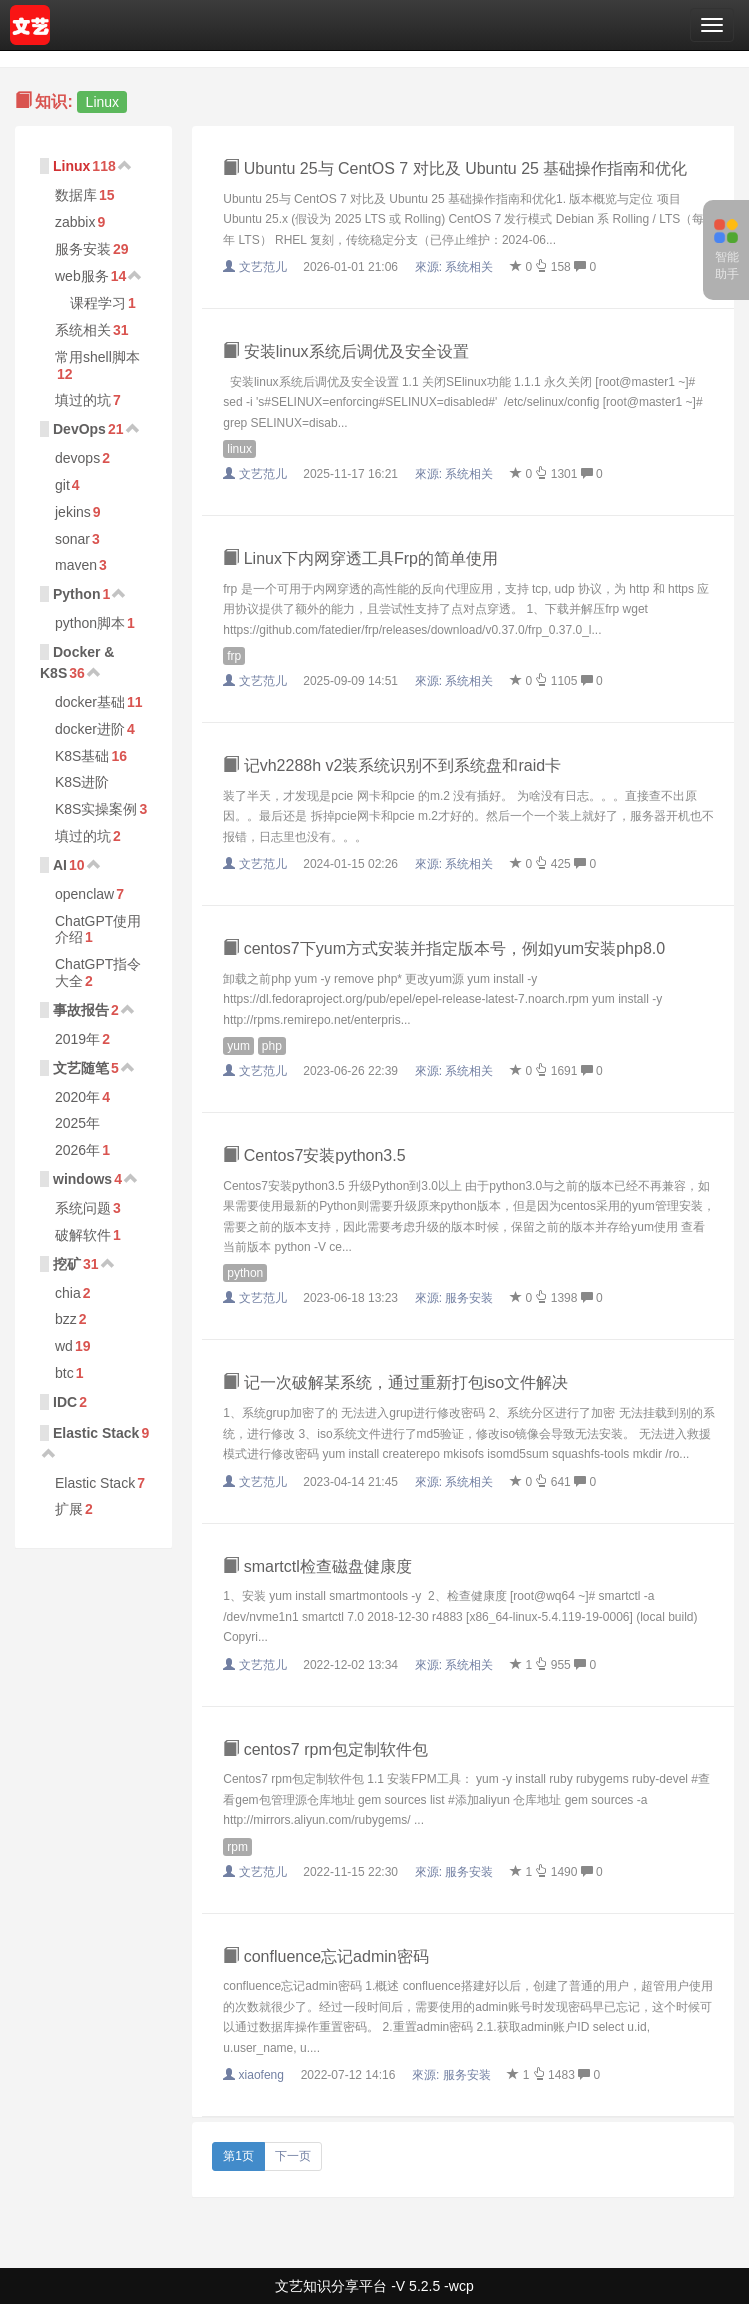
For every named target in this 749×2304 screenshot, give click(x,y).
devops (77, 458)
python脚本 (90, 623)
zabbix (75, 222)
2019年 (77, 1039)
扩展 (69, 1509)
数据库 (76, 195)
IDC (65, 1402)
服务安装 (83, 249)
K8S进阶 (82, 782)
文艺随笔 (81, 1068)
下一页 (293, 2156)
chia (68, 1293)
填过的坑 (83, 400)
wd (64, 1346)
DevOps (79, 429)
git (62, 485)
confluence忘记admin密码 (325, 1956)
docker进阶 (90, 729)
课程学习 (98, 303)
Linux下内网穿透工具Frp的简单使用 (360, 558)
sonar (72, 539)
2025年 (77, 1123)
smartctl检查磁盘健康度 (317, 1566)
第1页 (238, 2156)
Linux (71, 166)
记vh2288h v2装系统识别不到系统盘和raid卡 (392, 765)
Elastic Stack (96, 1433)
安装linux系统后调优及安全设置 (345, 351)
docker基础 (90, 702)
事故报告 (81, 1010)
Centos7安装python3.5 (314, 1155)
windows (82, 1179)
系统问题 (83, 1208)
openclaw (84, 894)
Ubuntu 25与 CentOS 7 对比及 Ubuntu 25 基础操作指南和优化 (455, 168)
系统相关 (83, 330)
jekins (73, 512)
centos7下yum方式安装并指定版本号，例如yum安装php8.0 (444, 948)
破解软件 (83, 1235)
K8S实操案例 (96, 809)
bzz (66, 1319)
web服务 (82, 276)
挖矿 (67, 1264)
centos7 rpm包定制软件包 (325, 1749)
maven (76, 565)
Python (76, 594)
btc (64, 1373)
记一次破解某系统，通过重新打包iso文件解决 (395, 1382)
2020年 (77, 1097)
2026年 (77, 1150)
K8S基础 (82, 756)
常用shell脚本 (97, 357)
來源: (456, 267)
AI (60, 865)
